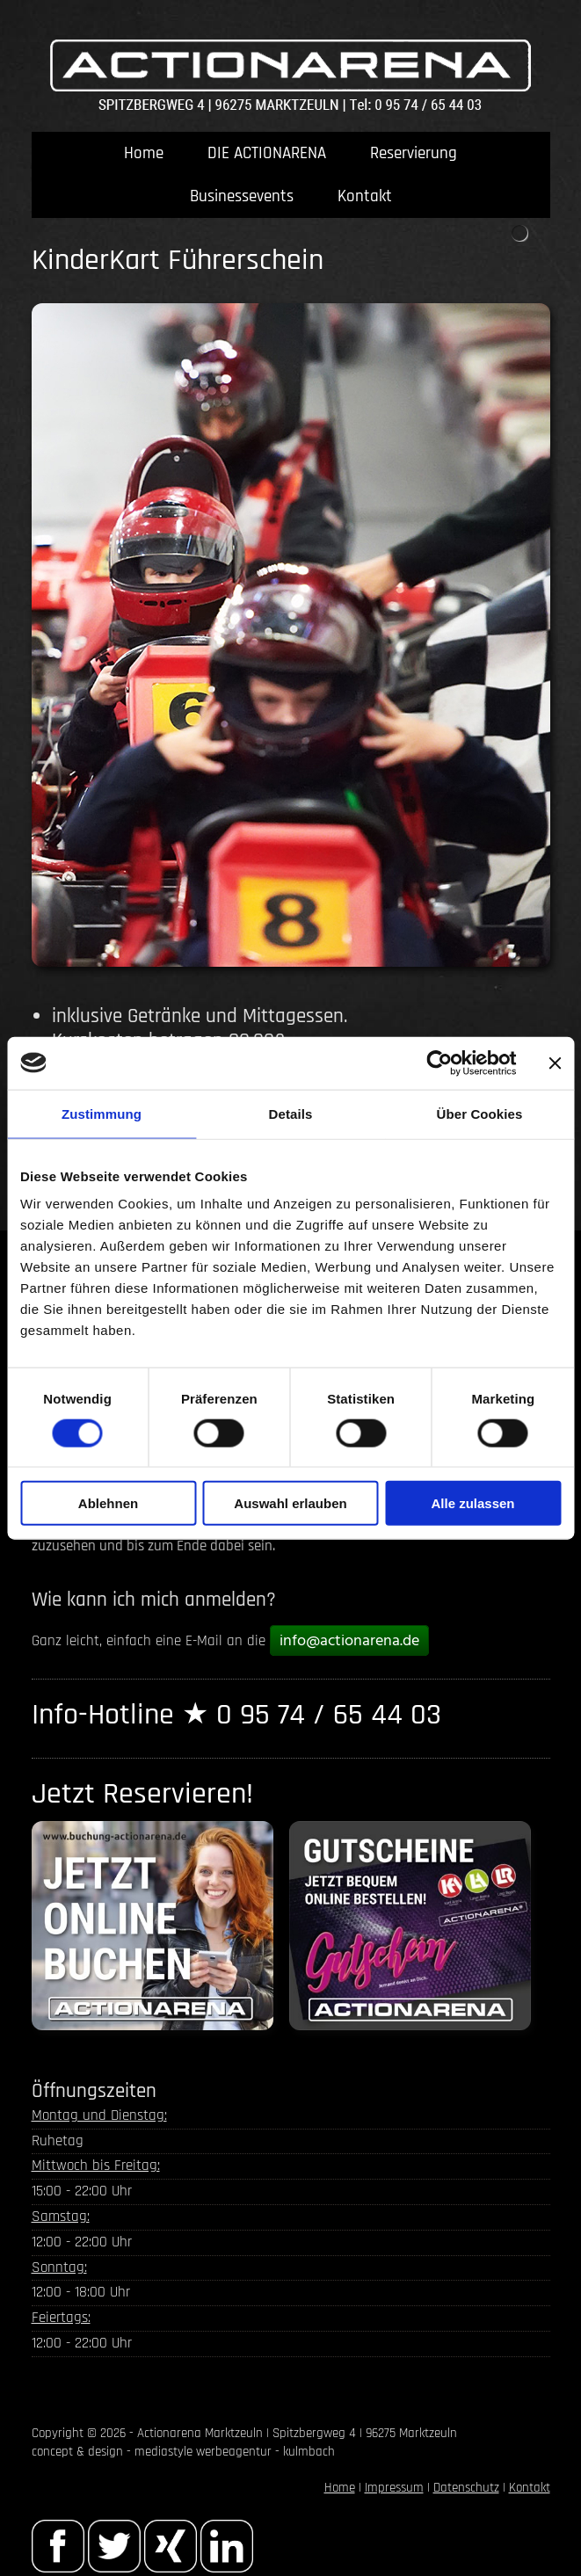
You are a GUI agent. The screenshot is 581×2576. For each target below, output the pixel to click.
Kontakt (365, 196)
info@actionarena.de (349, 1641)
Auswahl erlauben (290, 1503)
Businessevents (242, 196)
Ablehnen (108, 1503)
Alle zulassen (472, 1503)
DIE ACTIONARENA (266, 153)
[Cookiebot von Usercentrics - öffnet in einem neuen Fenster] (439, 1062)
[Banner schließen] (554, 1062)
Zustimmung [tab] (102, 1113)
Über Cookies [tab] (480, 1113)
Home (143, 153)
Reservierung (413, 153)
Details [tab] (291, 1113)
